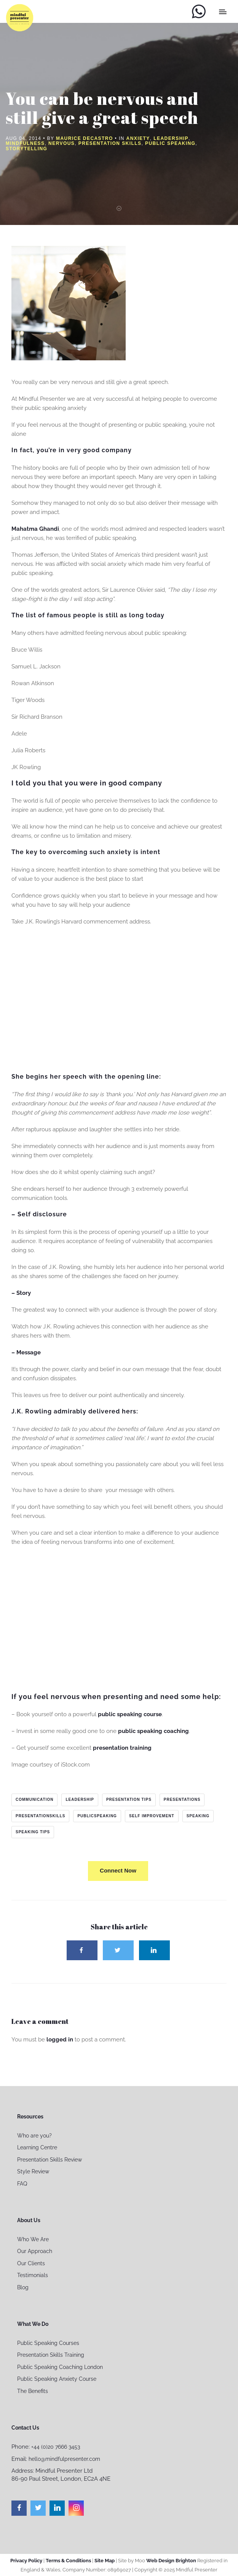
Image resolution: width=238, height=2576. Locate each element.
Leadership (170, 138)
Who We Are (33, 2239)
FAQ (22, 2184)
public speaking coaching (153, 1731)
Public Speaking (170, 143)
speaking (198, 1816)
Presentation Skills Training (50, 2355)
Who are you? (34, 2136)
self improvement (151, 1816)
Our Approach (34, 2251)
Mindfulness (25, 143)
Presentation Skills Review (49, 2160)
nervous (61, 143)
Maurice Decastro (84, 138)
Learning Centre (37, 2147)
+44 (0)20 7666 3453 (55, 2447)
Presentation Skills (110, 143)
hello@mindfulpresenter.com (64, 2459)
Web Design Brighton (171, 2560)
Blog (23, 2287)
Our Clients (31, 2263)
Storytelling (26, 148)
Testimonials (32, 2275)
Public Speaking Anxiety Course (56, 2379)
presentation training (122, 1747)
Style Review (33, 2171)
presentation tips (129, 1799)
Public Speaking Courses (48, 2343)
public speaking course (130, 1714)
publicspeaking (97, 1816)
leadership (79, 1799)
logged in (59, 2039)
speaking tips (33, 1832)
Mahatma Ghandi (35, 528)
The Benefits (32, 2391)
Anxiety (138, 138)
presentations (182, 1799)
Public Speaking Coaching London (60, 2367)
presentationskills (40, 1816)
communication (34, 1799)
